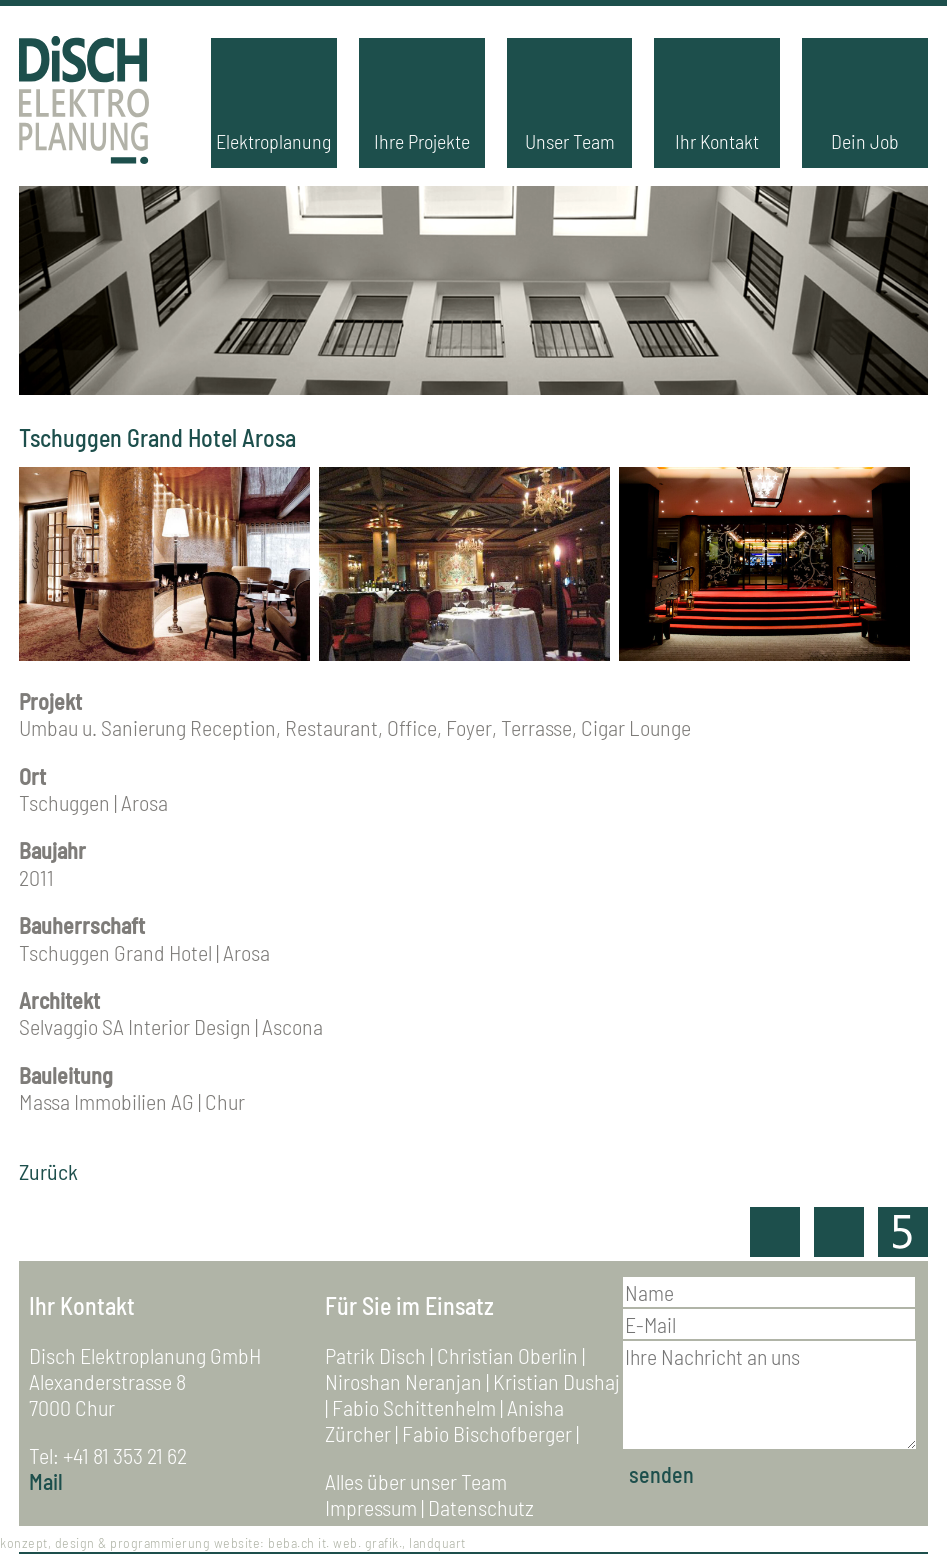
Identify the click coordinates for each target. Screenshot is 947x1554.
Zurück (48, 1171)
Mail (46, 1481)
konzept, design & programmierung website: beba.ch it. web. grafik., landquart (233, 1542)
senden (661, 1474)
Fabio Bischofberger (487, 1433)
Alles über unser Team (416, 1481)
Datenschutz (481, 1507)
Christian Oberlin (507, 1355)
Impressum (371, 1507)
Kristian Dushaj (556, 1381)
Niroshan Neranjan (403, 1381)
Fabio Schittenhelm (414, 1407)
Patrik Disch (375, 1355)
